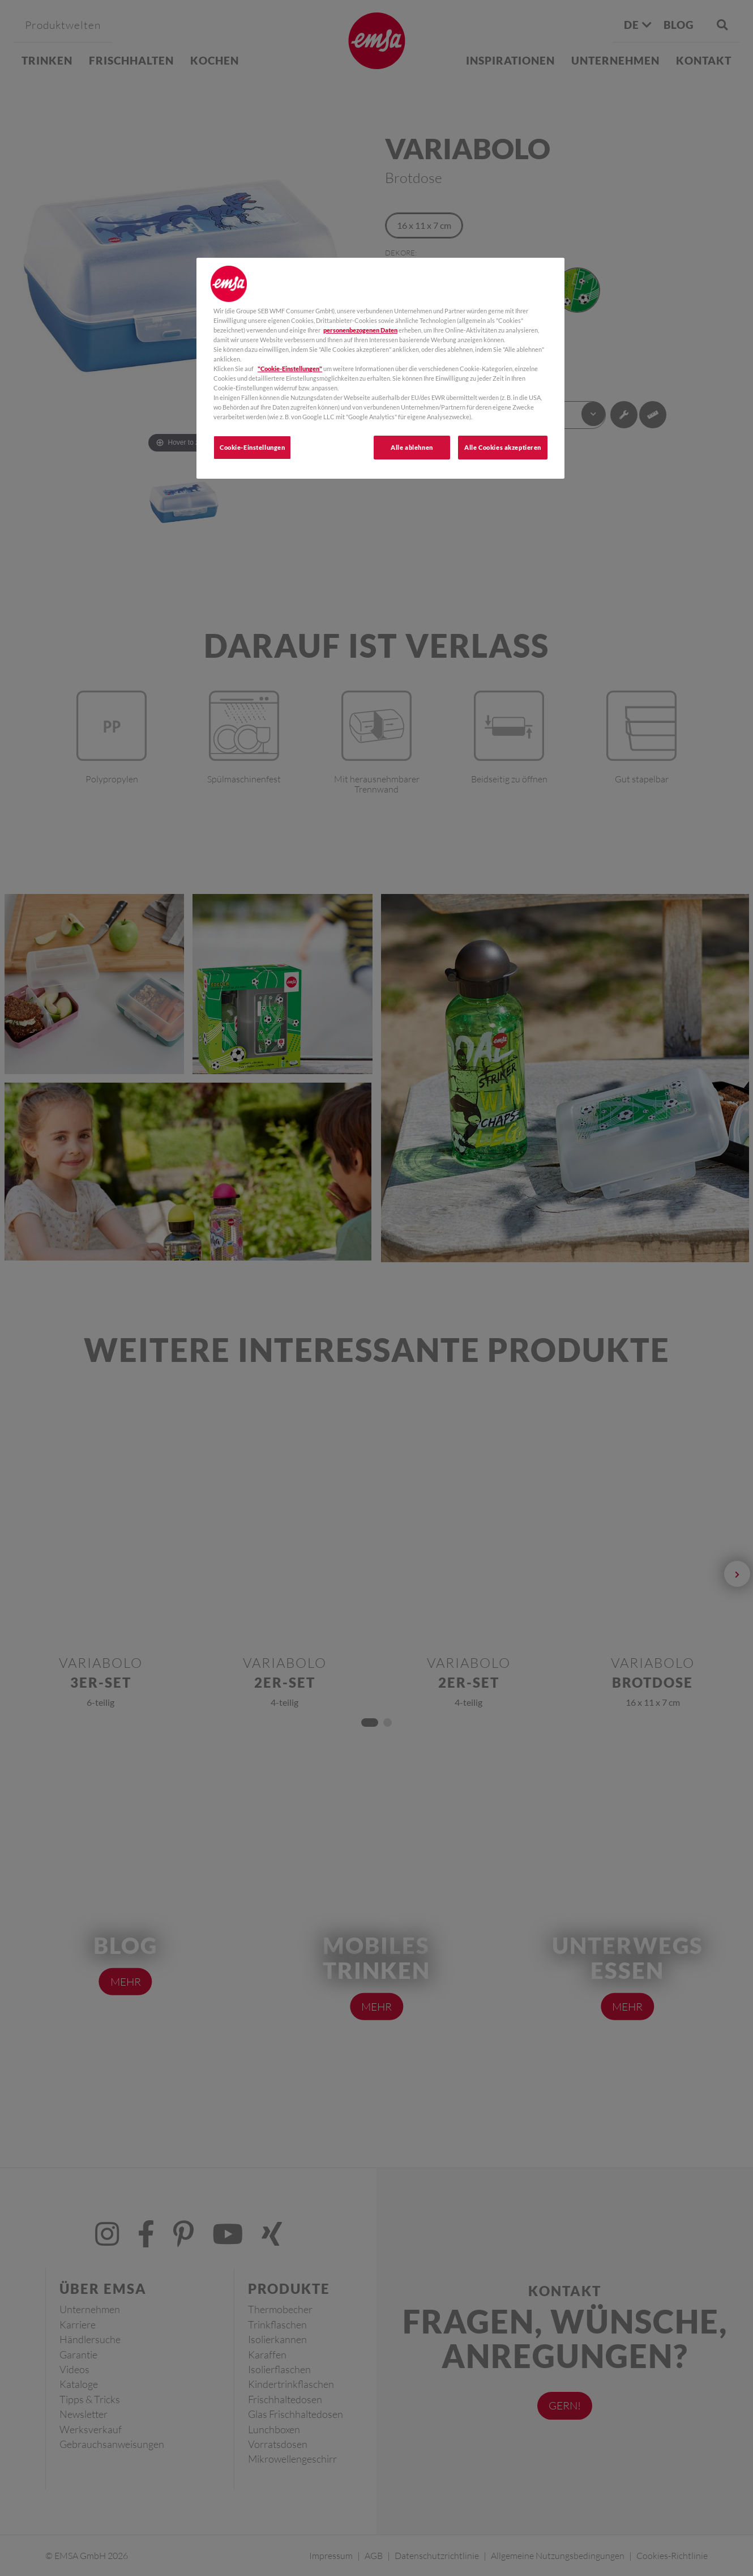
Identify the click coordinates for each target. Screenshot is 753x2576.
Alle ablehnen (412, 447)
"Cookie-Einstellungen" (290, 368)
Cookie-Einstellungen (252, 447)
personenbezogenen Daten (360, 330)
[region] (380, 368)
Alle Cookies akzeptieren (502, 447)
